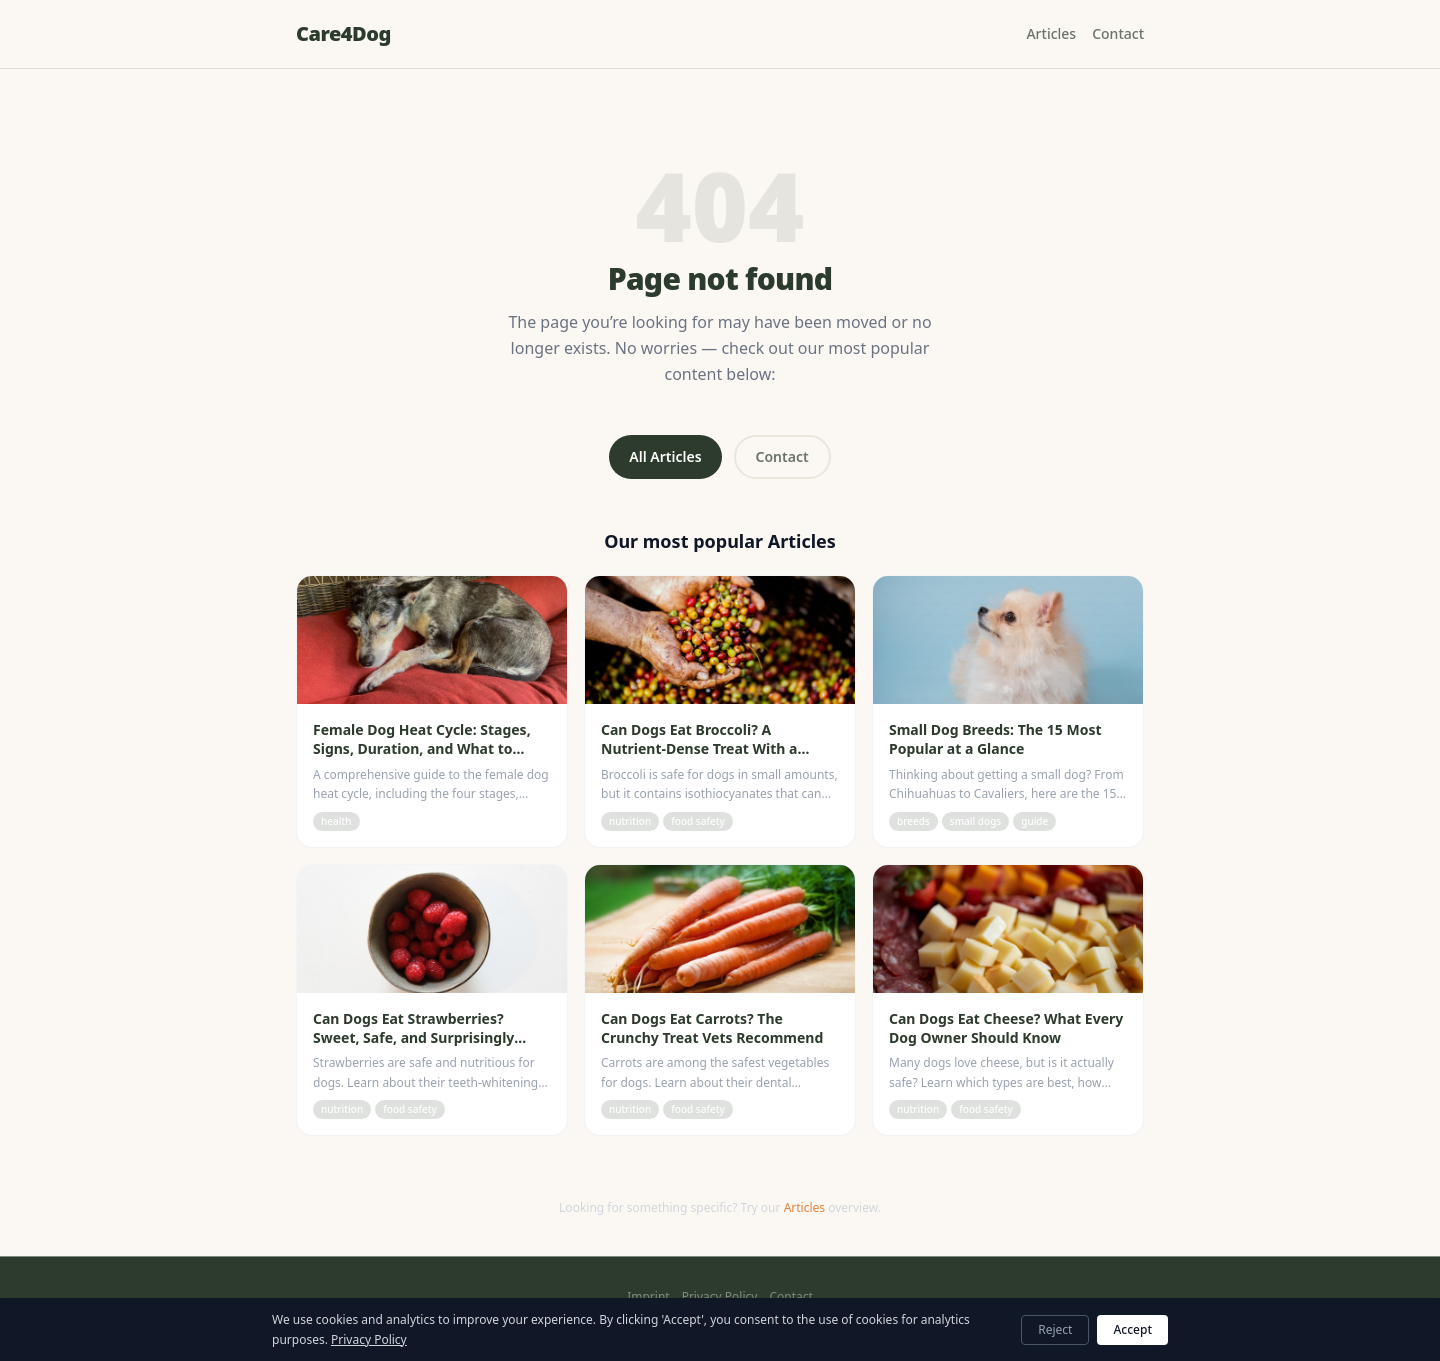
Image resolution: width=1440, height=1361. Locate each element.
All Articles (665, 456)
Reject (1055, 1329)
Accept (1132, 1329)
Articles (1051, 33)
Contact (1118, 33)
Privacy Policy (720, 1297)
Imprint (648, 1297)
